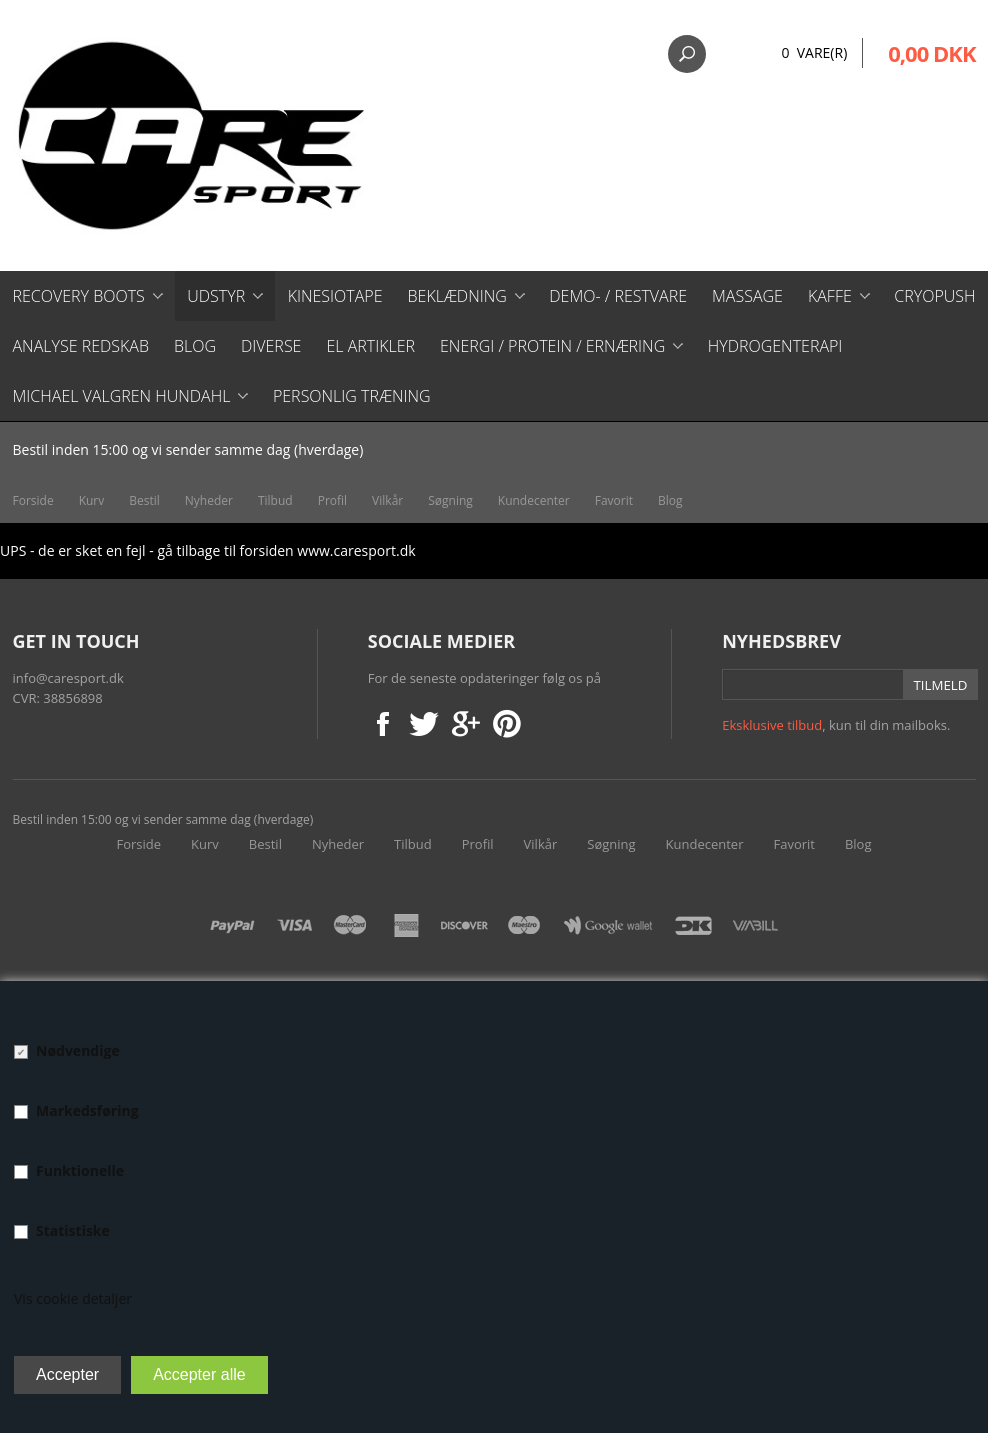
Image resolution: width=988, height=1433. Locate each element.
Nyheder (209, 500)
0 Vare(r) (814, 52)
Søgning (450, 500)
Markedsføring (87, 1110)
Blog (195, 346)
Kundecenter (534, 500)
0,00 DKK (931, 53)
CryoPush (934, 296)
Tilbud (275, 500)
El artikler (370, 346)
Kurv (92, 500)
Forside (33, 500)
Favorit (614, 500)
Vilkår (387, 500)
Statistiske (73, 1230)
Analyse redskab (81, 346)
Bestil (144, 500)
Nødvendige (78, 1050)
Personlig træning (352, 396)
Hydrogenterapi (775, 346)
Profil (332, 500)
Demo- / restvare (618, 296)
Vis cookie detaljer (73, 1298)
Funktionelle (80, 1170)
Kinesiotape (335, 296)
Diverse (271, 346)
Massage (747, 296)
